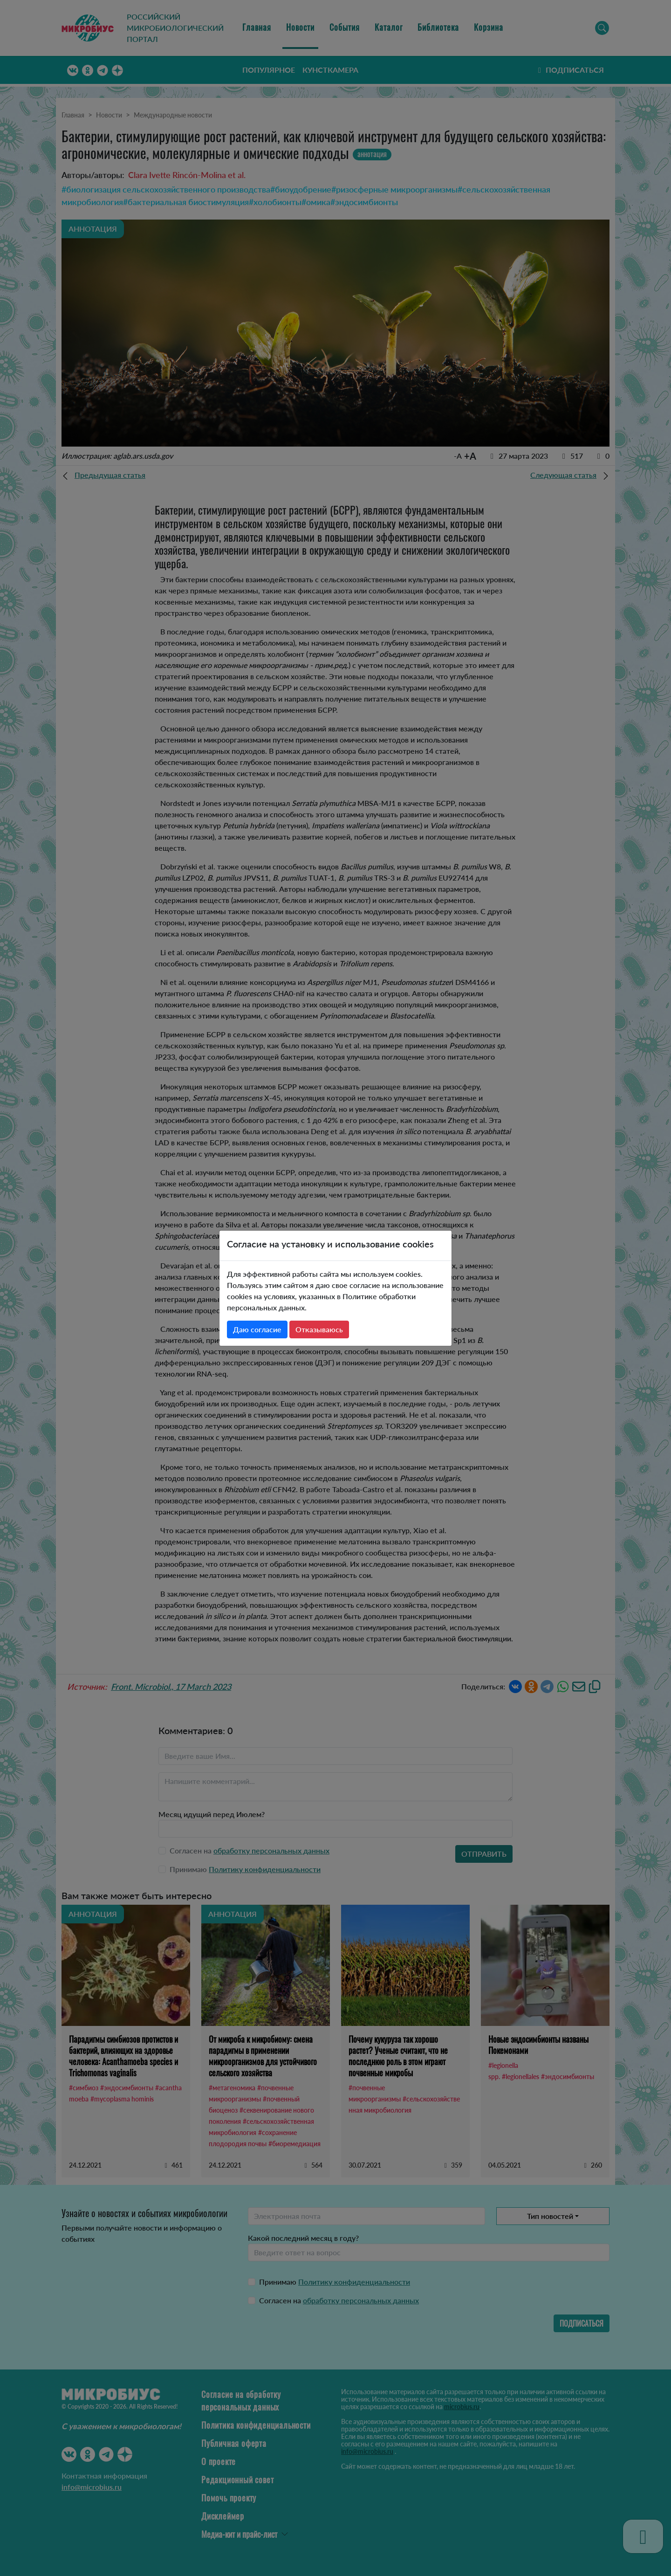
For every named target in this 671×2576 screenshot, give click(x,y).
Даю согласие (257, 1329)
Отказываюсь (319, 1329)
